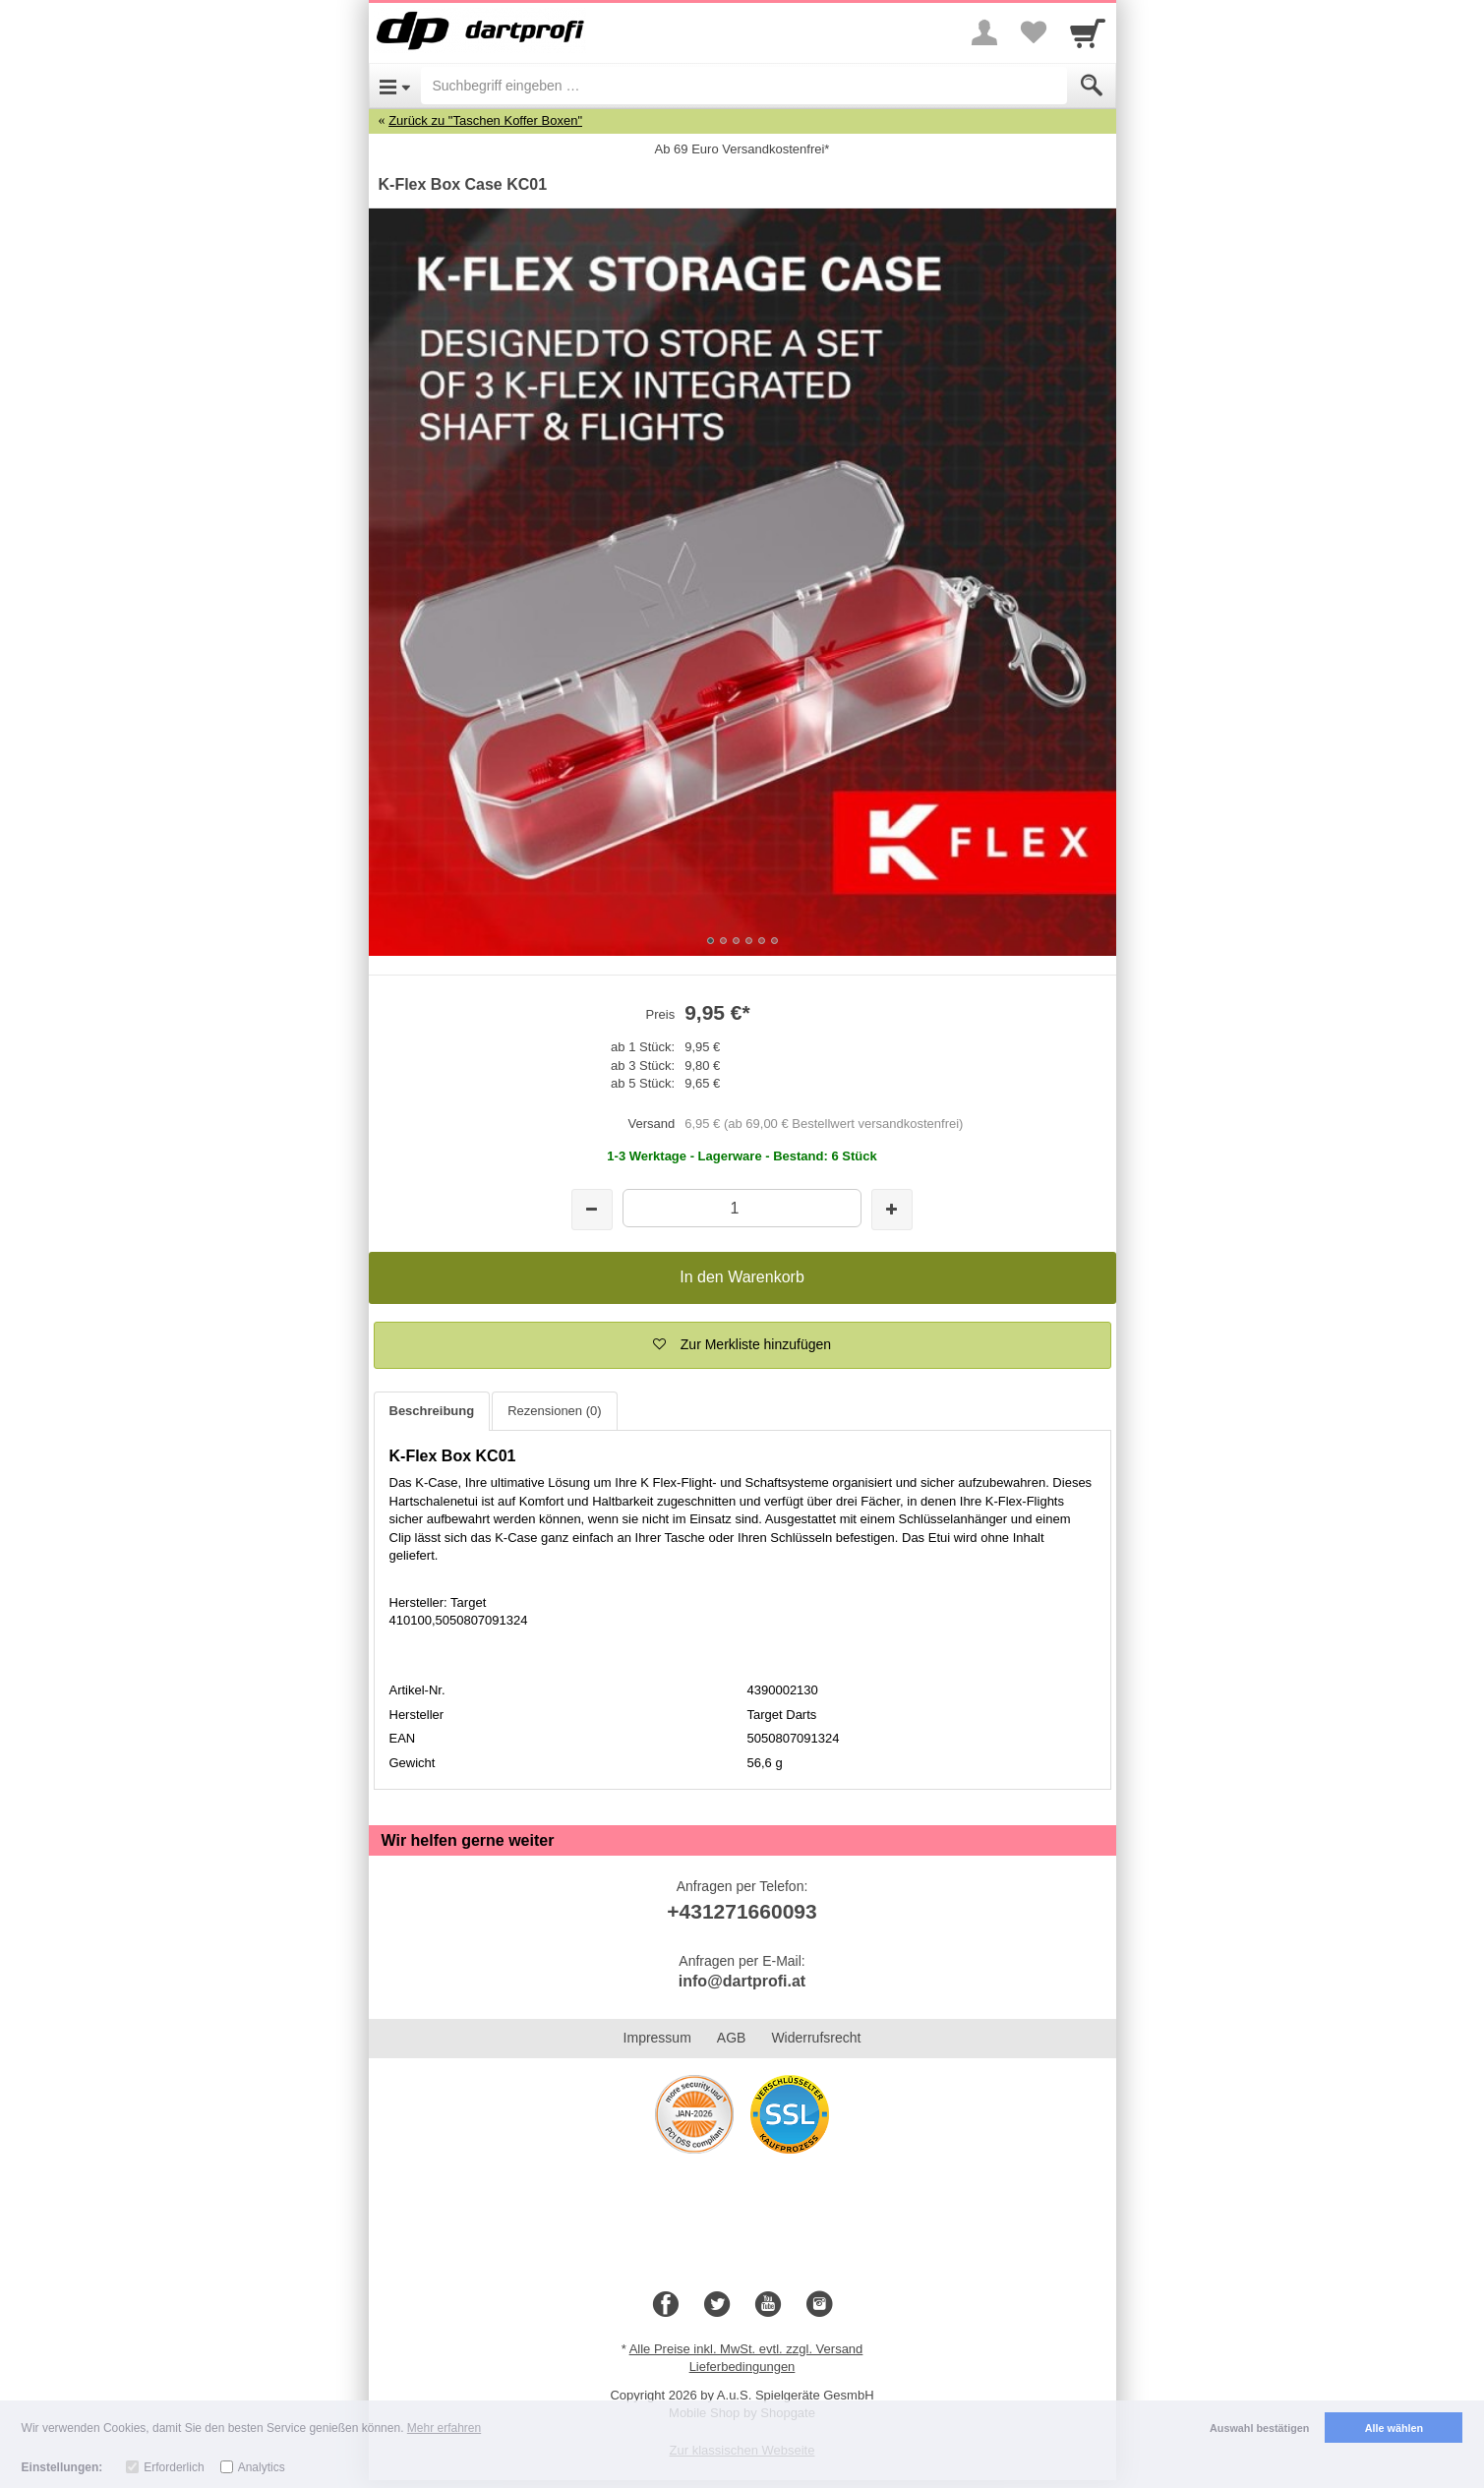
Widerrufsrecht (816, 2037)
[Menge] (742, 1208)
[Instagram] (819, 2305)
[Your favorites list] (1033, 32)
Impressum (657, 2037)
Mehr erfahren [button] (444, 2428)
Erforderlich (174, 2467)
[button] (742, 1345)
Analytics (261, 2467)
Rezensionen (554, 1410)
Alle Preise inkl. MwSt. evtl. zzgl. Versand (746, 2348)
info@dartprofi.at (742, 1981)
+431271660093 (741, 1911)
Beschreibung (432, 1410)
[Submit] (1091, 85)
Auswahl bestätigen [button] (1259, 2428)
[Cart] (1087, 32)
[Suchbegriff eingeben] (744, 85)
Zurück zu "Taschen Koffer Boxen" (485, 120)
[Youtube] (768, 2305)
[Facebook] (665, 2305)
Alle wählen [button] (1394, 2428)
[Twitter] (716, 2305)
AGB (731, 2037)
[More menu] (984, 32)
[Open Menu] (395, 85)
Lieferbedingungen (742, 2366)
